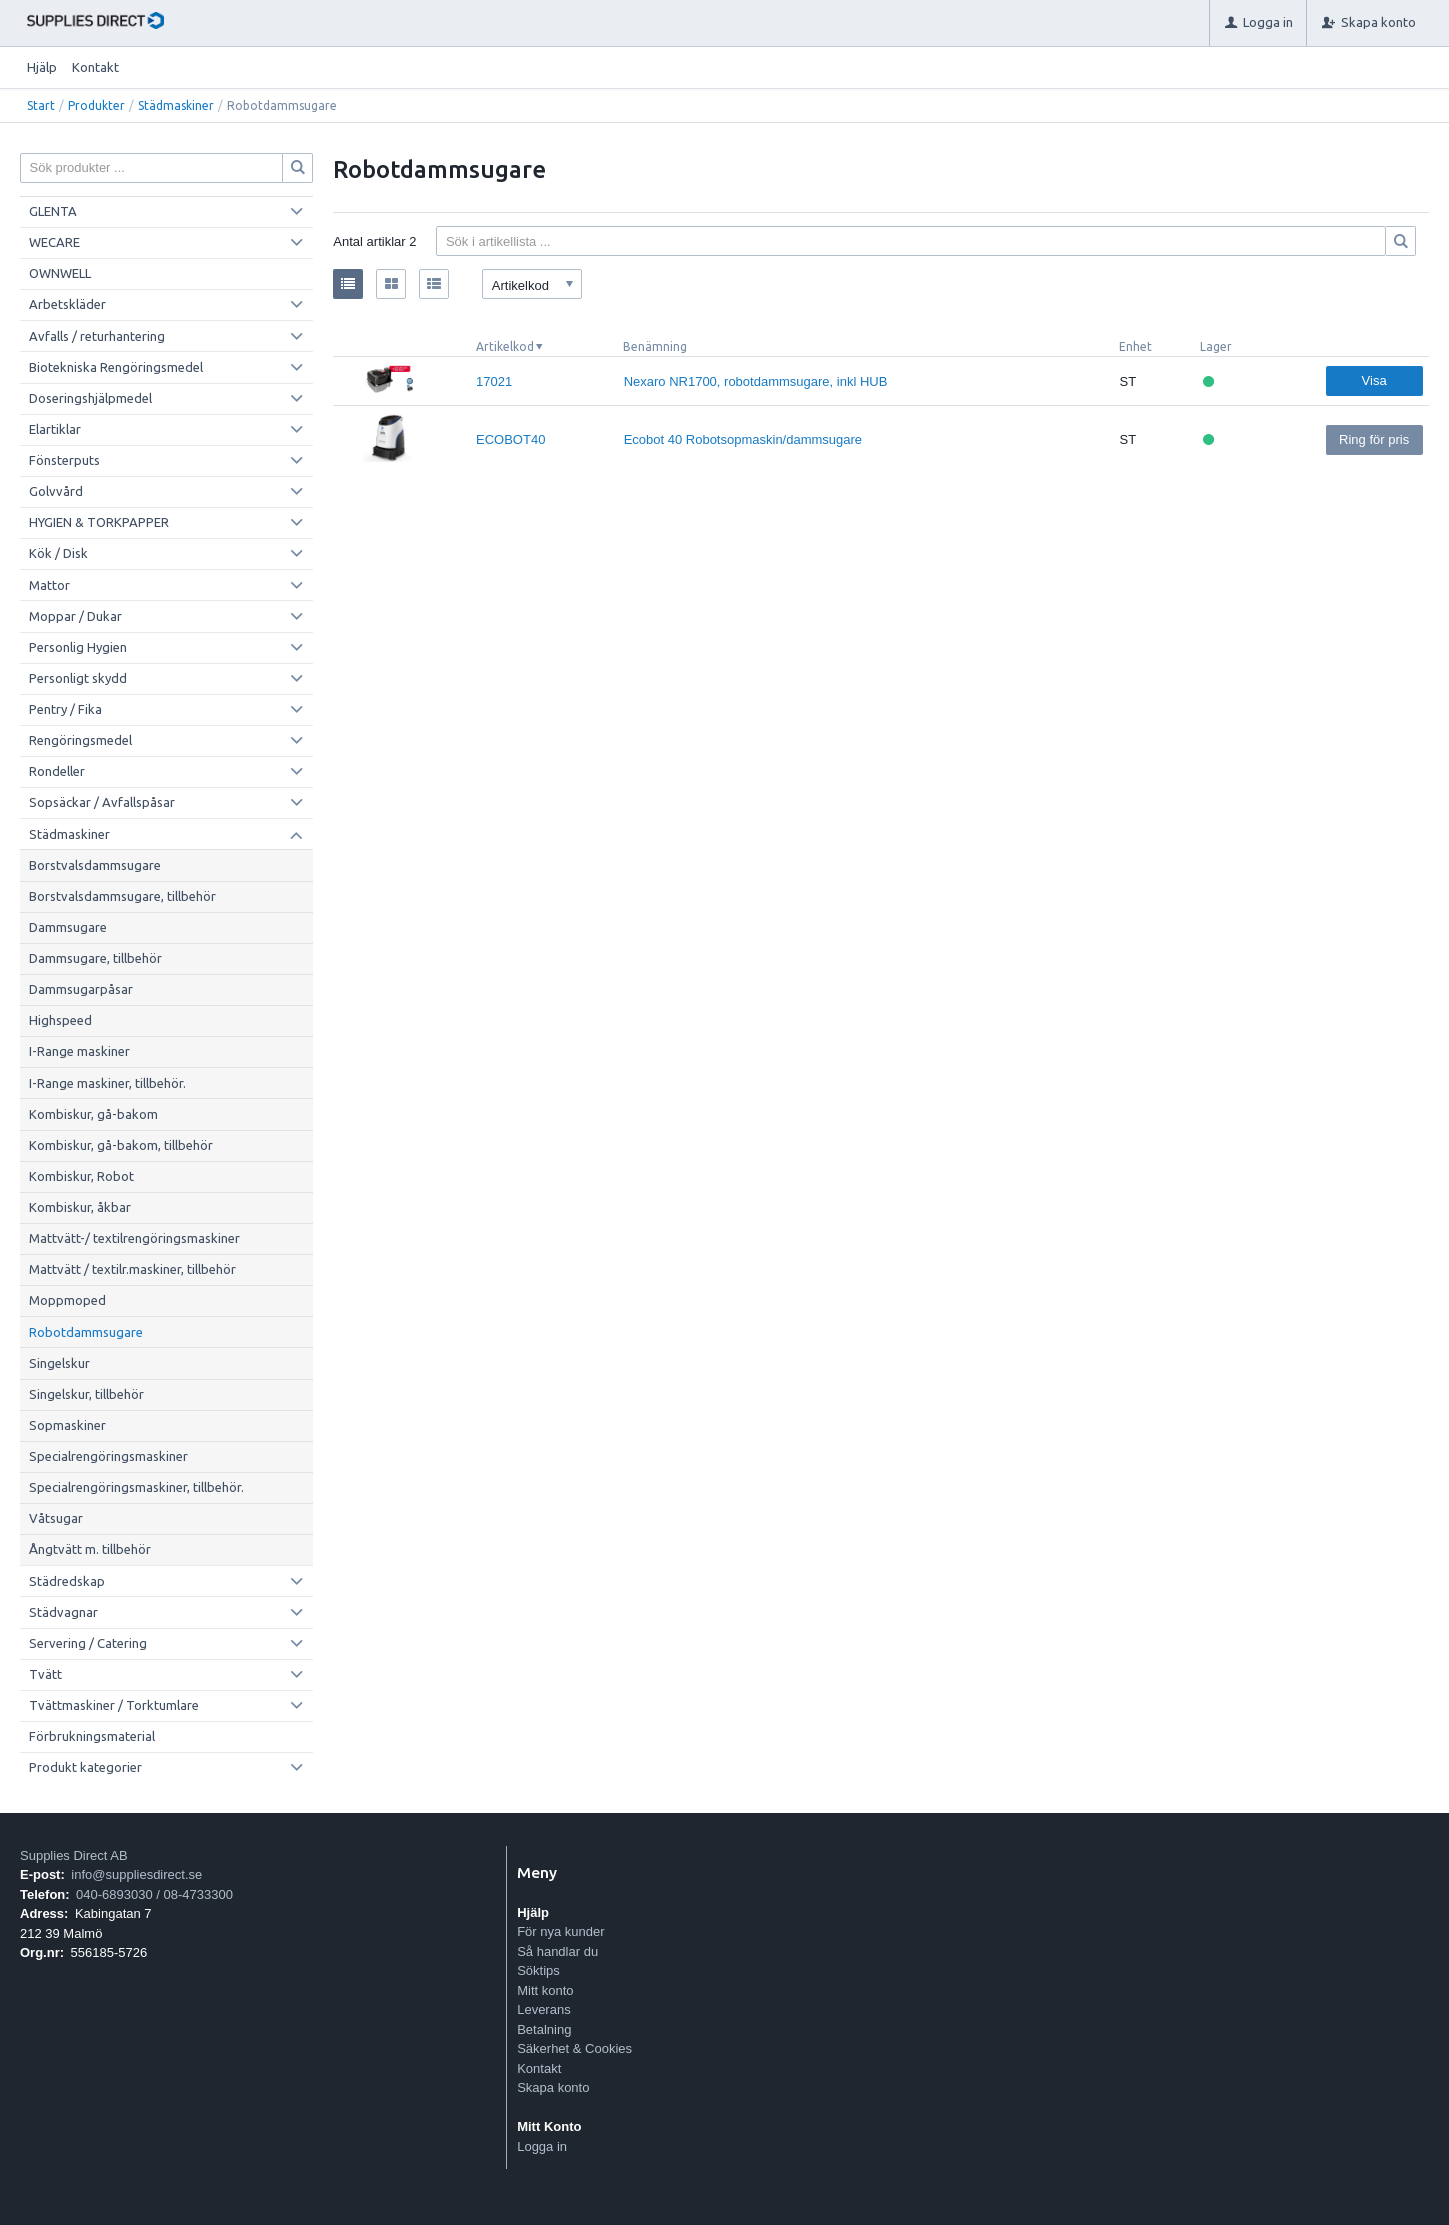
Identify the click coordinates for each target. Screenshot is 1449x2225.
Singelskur (59, 1363)
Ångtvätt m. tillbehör (90, 1549)
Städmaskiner (176, 105)
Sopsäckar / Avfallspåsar (102, 802)
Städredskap (67, 1581)
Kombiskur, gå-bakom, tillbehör (121, 1145)
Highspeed (60, 1020)
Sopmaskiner (67, 1425)
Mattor (49, 585)
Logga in (542, 2146)
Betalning (544, 2029)
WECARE (54, 242)
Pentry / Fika (65, 709)
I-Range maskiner (79, 1051)
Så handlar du (557, 1951)
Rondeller (57, 771)
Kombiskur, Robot (81, 1176)
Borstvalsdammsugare (95, 865)
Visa (1374, 380)
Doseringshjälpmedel (90, 398)
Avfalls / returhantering (97, 336)
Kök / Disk (58, 553)
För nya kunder (560, 1931)
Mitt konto (545, 1990)
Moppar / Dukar (75, 616)
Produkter (96, 105)
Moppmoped (67, 1300)
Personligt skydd (78, 678)
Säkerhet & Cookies (574, 2048)
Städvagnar (63, 1612)
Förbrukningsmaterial (92, 1736)
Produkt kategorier (85, 1767)
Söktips (538, 1970)
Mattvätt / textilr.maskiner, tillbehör (132, 1269)
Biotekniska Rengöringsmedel (116, 367)
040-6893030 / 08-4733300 (154, 1894)
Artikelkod (505, 346)
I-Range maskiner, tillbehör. (107, 1083)
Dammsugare (68, 927)
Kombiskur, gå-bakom (93, 1114)
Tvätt (45, 1674)
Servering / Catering (88, 1643)
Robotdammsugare (86, 1332)
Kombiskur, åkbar (80, 1207)
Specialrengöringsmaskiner (108, 1456)
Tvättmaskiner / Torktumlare (114, 1705)
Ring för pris (1374, 439)
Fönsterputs (64, 460)
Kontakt (95, 67)
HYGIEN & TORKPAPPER (99, 522)
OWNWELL (60, 273)
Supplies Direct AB (74, 1855)
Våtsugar (56, 1518)
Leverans (543, 2009)
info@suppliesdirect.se (136, 1874)
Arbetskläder (67, 304)
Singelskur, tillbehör (86, 1394)
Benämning (655, 346)
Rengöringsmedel (80, 740)
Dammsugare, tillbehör (95, 958)
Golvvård (56, 491)
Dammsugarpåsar (81, 989)
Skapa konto (553, 2087)
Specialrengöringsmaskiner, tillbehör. (136, 1487)
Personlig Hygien (78, 647)
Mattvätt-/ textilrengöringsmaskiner (134, 1238)
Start (41, 105)
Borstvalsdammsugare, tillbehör (122, 896)
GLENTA (53, 211)
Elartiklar (55, 429)
